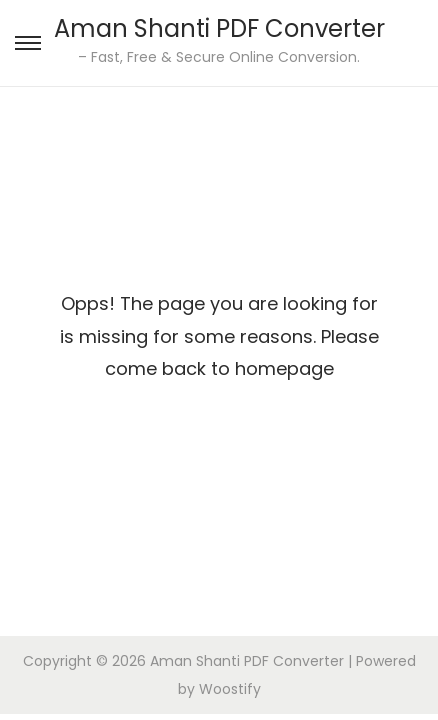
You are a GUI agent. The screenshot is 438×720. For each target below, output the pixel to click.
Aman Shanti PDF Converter (219, 28)
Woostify (230, 689)
